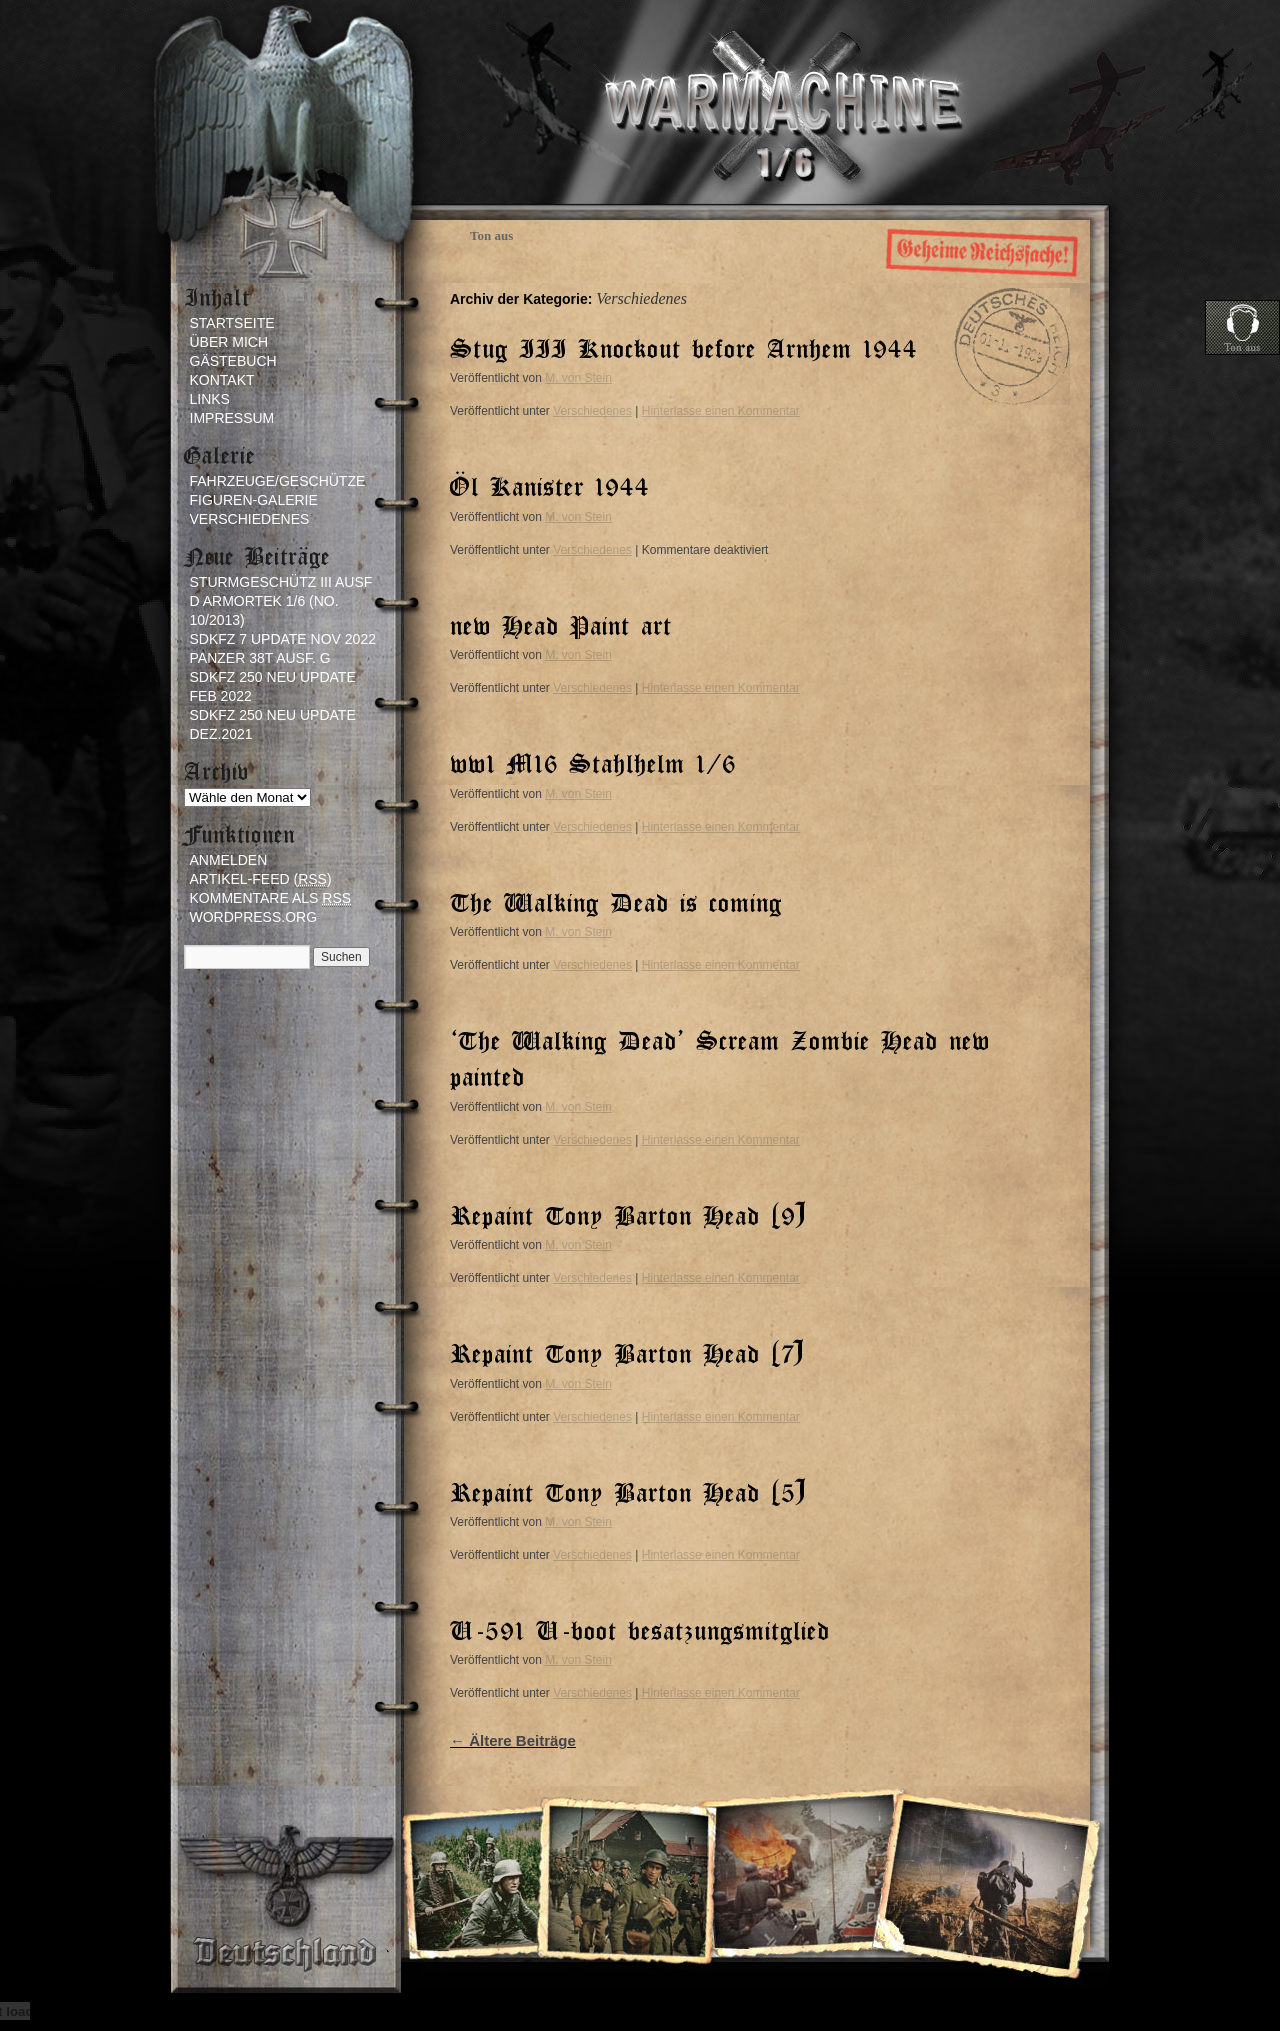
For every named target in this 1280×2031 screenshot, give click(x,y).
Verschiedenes (592, 411)
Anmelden (229, 860)
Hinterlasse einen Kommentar (721, 411)
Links (210, 399)
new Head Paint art (561, 624)
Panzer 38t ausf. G (260, 658)
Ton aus (491, 235)
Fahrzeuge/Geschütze (278, 481)
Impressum (232, 418)
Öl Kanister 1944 (550, 485)
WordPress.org (254, 917)
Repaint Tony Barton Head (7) (627, 1352)
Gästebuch (233, 361)
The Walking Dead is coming (616, 901)
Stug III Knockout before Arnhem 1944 (684, 347)
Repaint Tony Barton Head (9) (628, 1214)
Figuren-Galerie (254, 500)
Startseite (232, 323)
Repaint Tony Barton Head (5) (628, 1491)
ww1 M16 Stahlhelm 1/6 (593, 762)
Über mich (229, 342)
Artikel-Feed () (261, 879)
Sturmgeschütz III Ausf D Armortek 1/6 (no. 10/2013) (281, 601)
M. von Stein (578, 378)
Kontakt (222, 380)
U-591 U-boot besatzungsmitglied (640, 1629)
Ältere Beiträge (513, 1740)
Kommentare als (271, 898)
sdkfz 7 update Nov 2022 (283, 639)
